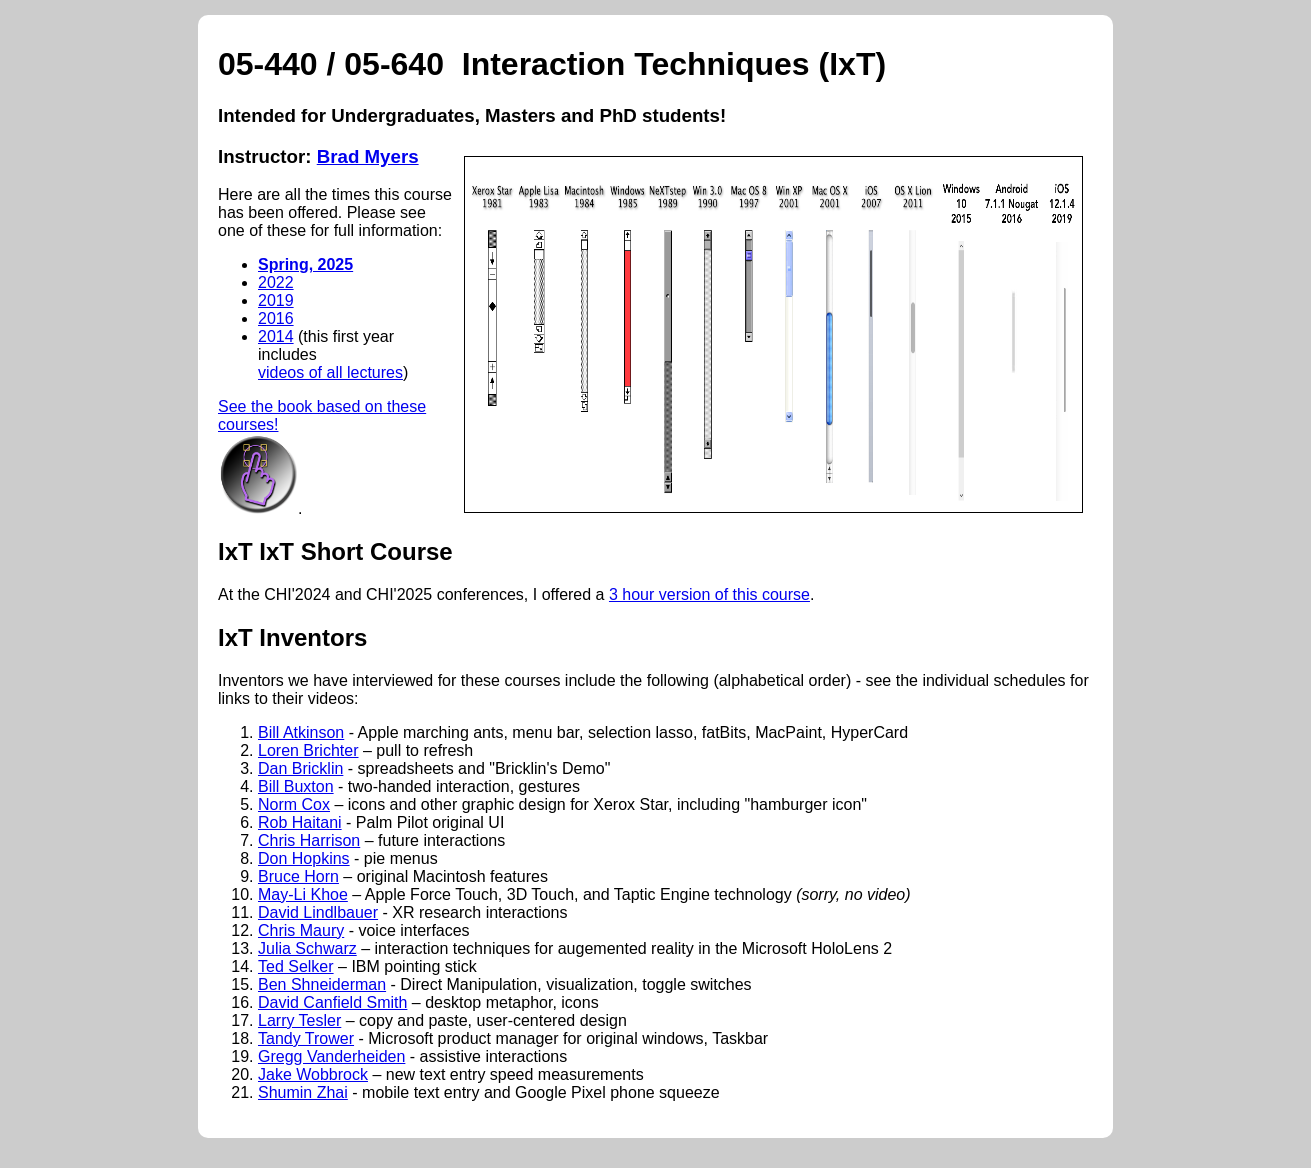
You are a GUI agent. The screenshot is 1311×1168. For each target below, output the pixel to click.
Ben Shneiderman (322, 984)
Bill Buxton (296, 786)
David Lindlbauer (318, 912)
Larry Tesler (299, 1020)
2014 (276, 336)
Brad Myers (368, 156)
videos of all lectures (330, 372)
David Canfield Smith (332, 1002)
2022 (276, 282)
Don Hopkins (304, 858)
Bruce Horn (298, 876)
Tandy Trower (306, 1038)
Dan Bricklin (300, 768)
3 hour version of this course (709, 594)
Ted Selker (296, 966)
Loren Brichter (308, 750)
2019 (276, 300)
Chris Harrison (309, 840)
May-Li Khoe (303, 894)
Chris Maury (301, 930)
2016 (276, 318)
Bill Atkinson (301, 732)
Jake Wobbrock (313, 1074)
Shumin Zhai (303, 1092)
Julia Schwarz (307, 948)
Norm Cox (294, 804)
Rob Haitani (300, 822)
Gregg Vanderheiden (331, 1056)
